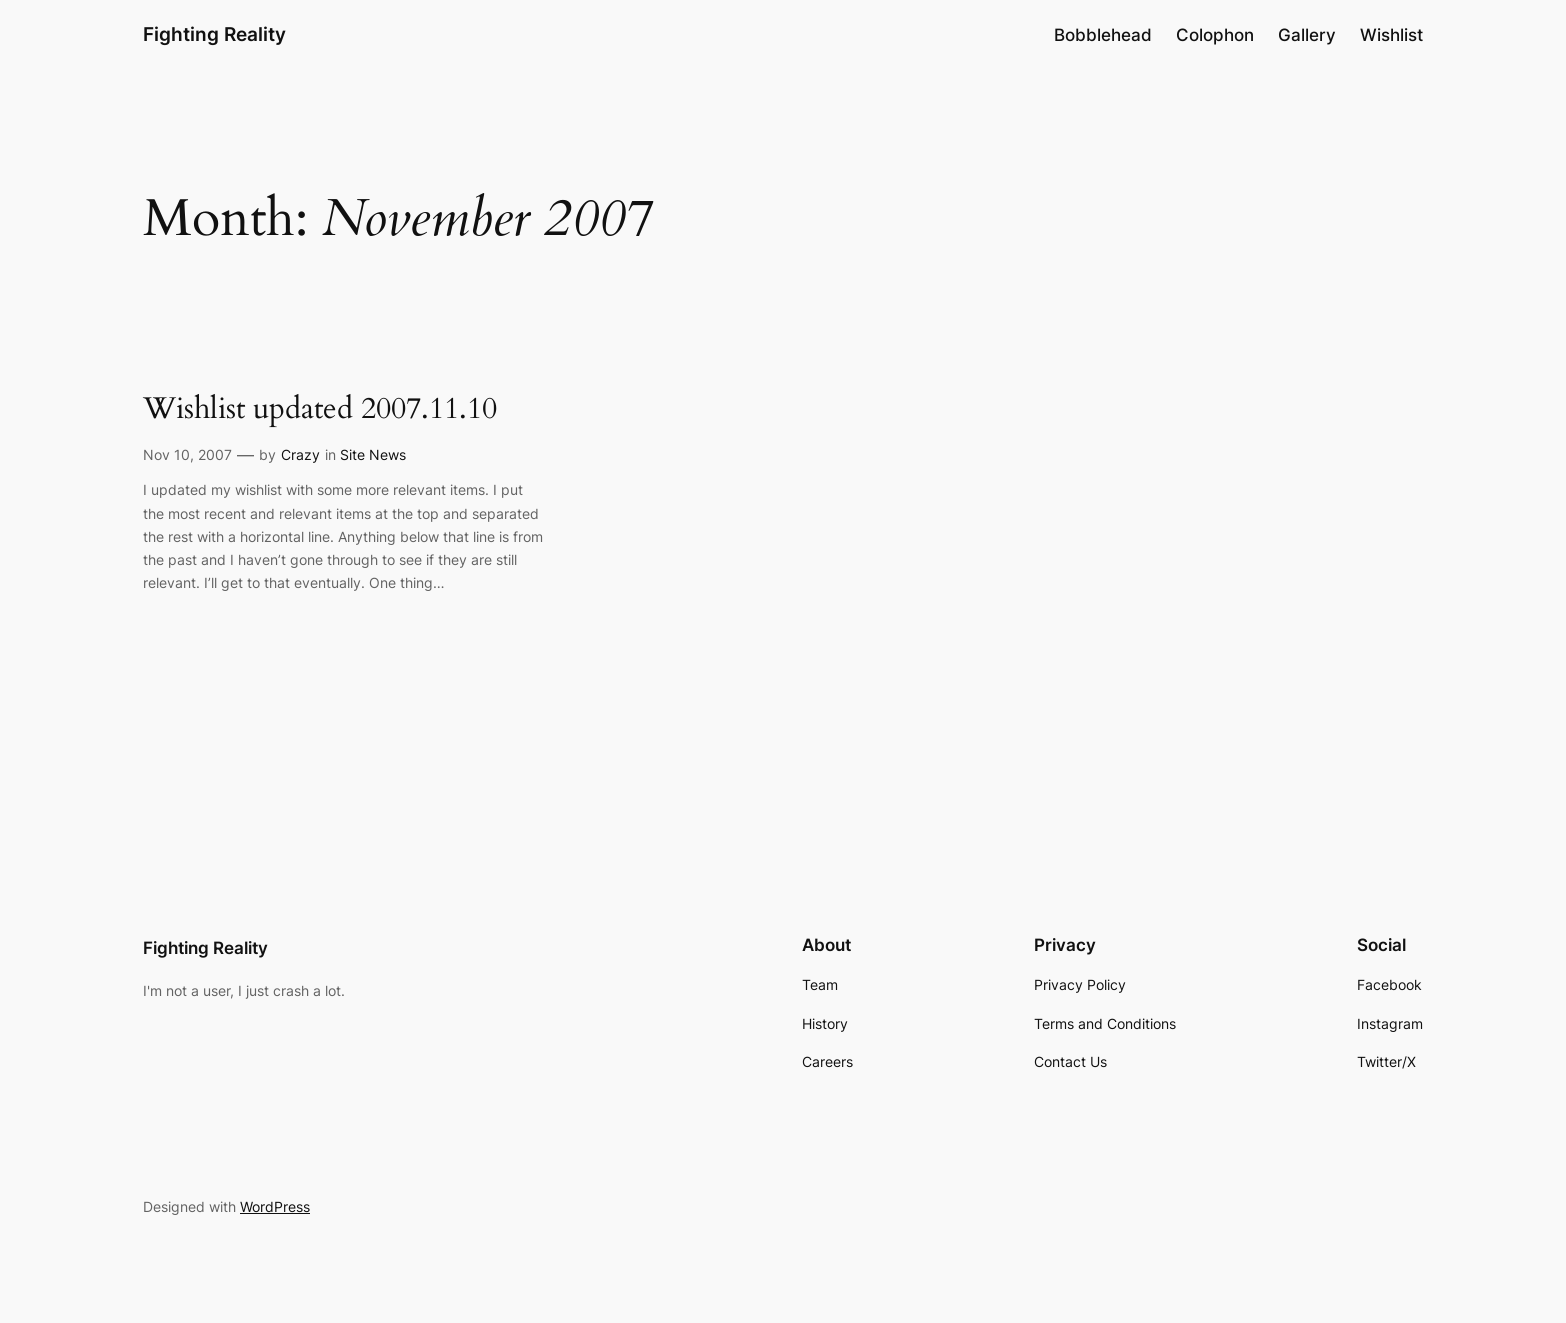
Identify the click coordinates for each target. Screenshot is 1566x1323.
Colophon (1215, 35)
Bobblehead (1103, 35)
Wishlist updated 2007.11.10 (320, 410)
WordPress (275, 1206)
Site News (373, 454)
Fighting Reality (214, 34)
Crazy (300, 454)
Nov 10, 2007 (187, 454)
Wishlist (1391, 35)
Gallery (1307, 35)
